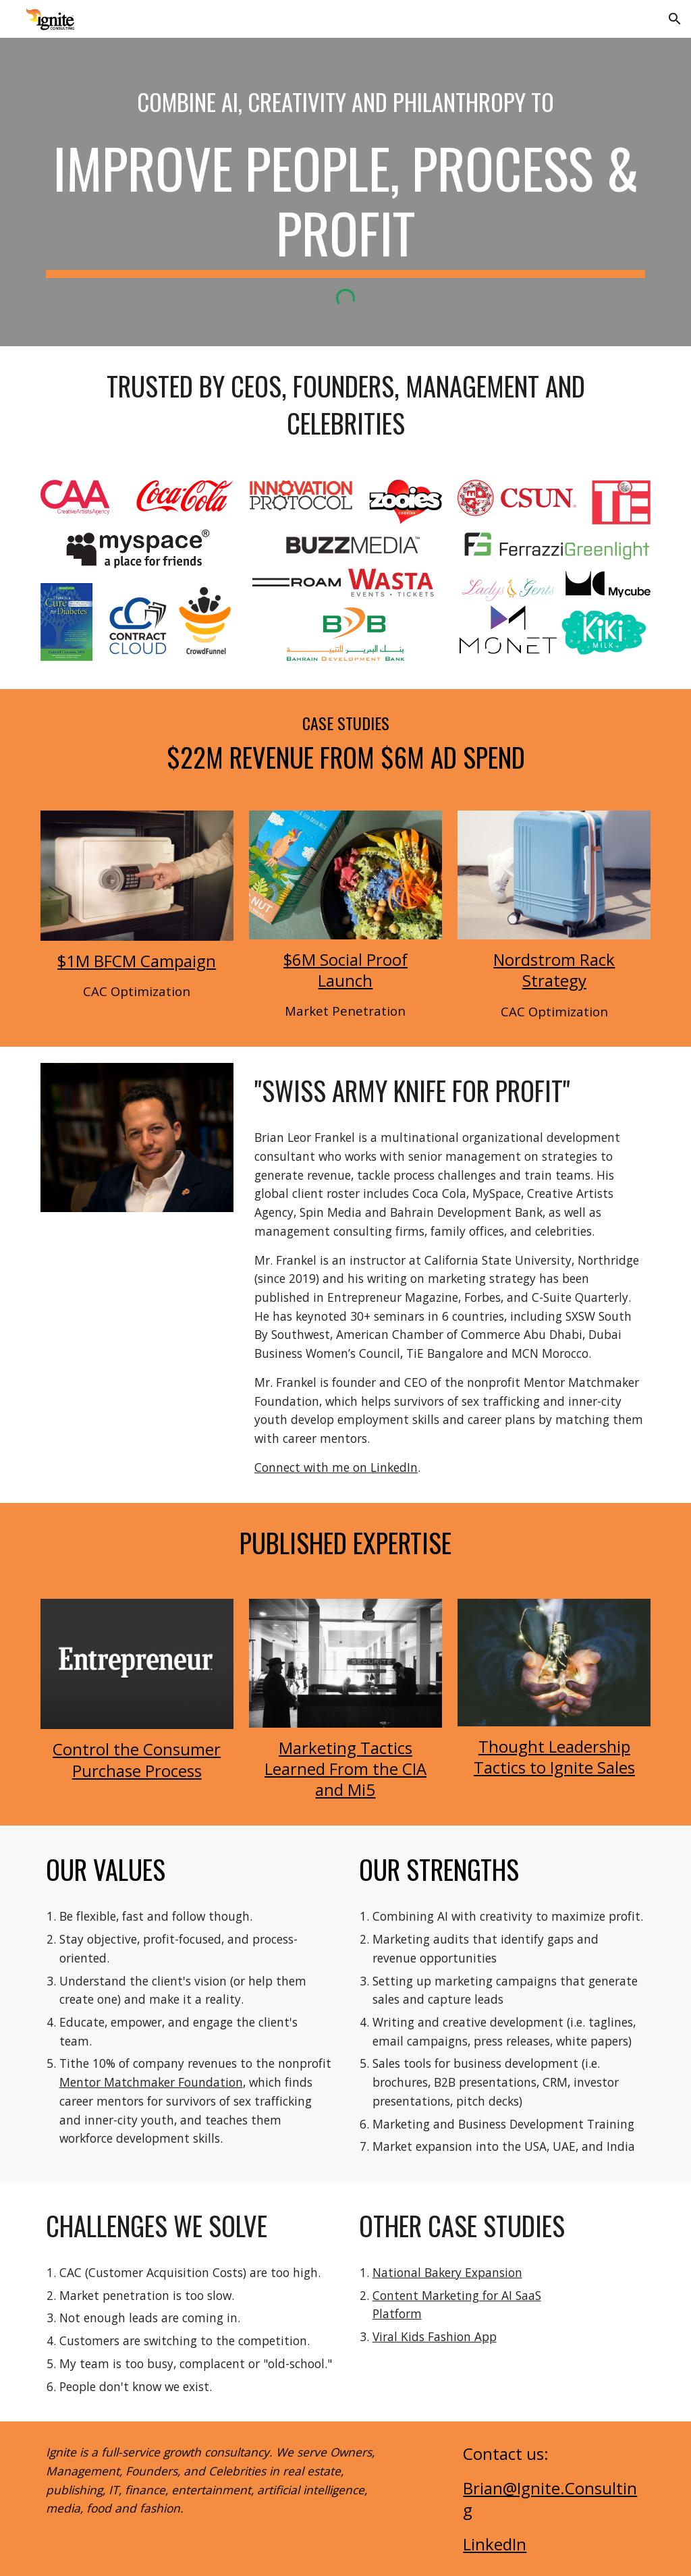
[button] (675, 19)
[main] (345, 101)
